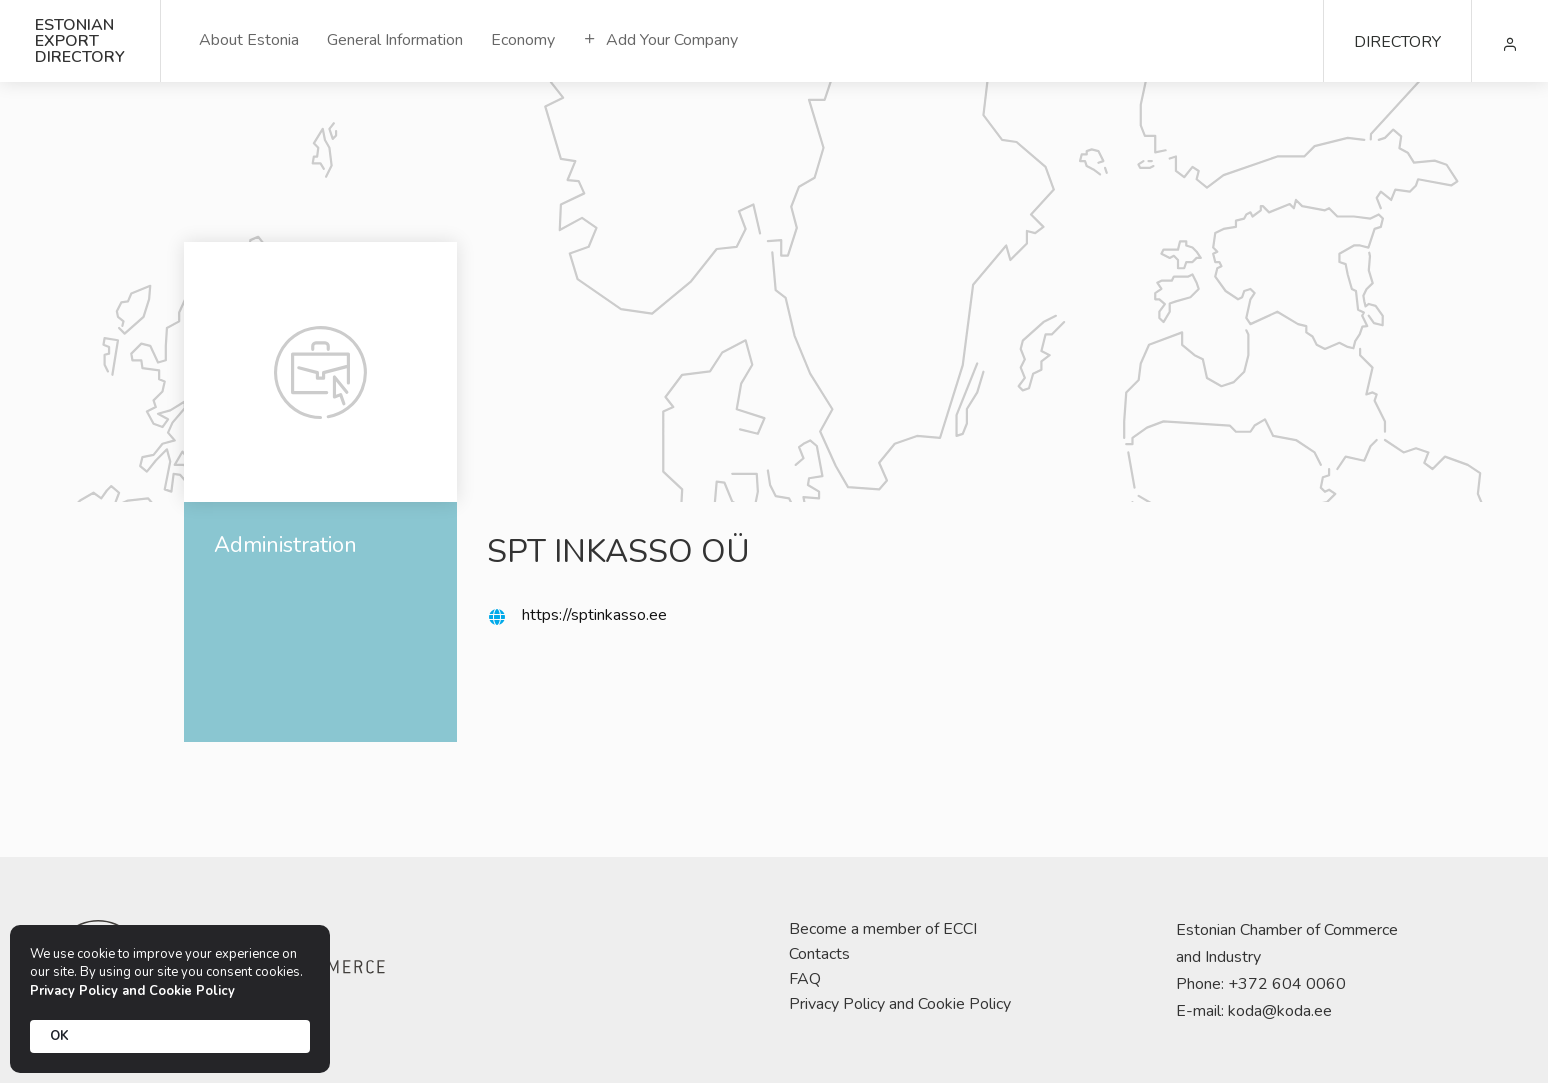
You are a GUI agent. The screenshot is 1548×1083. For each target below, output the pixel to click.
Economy (523, 40)
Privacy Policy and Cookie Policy (900, 1004)
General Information (395, 40)
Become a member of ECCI (883, 929)
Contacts (819, 954)
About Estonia (249, 40)
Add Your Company (660, 40)
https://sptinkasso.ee (594, 615)
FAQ (805, 979)
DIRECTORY (1397, 42)
